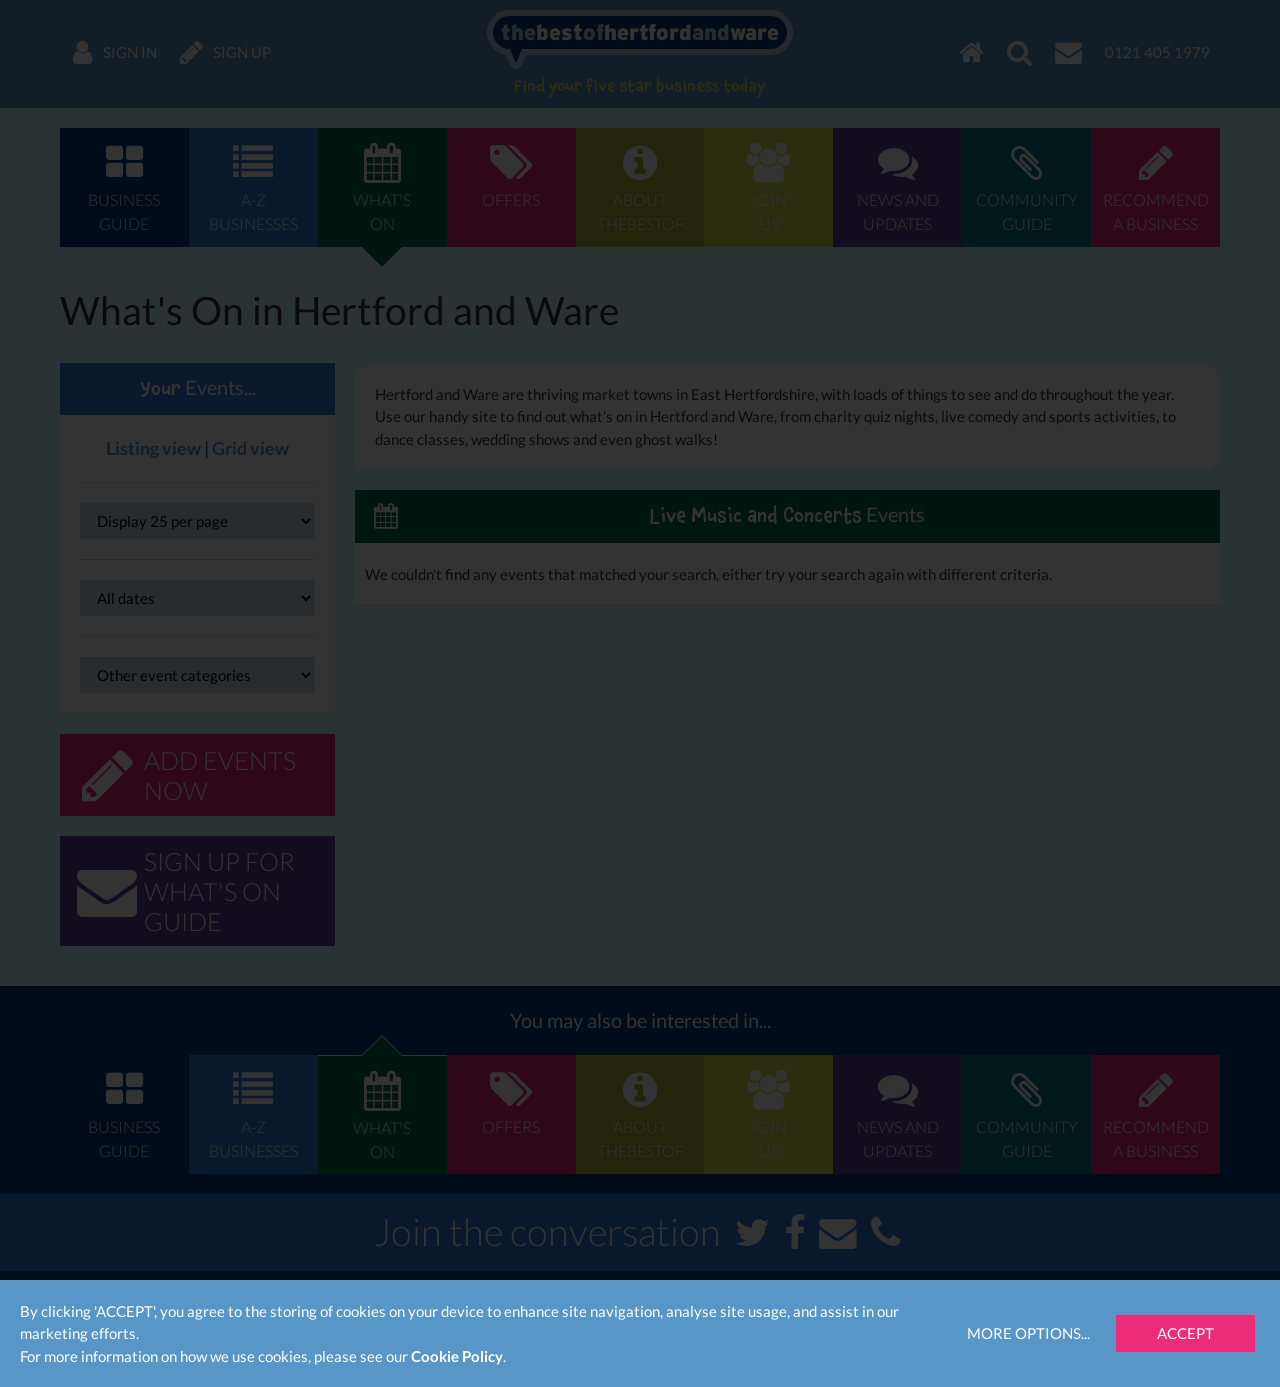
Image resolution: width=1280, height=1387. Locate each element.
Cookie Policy (457, 1356)
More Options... (1028, 1333)
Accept (1185, 1333)
